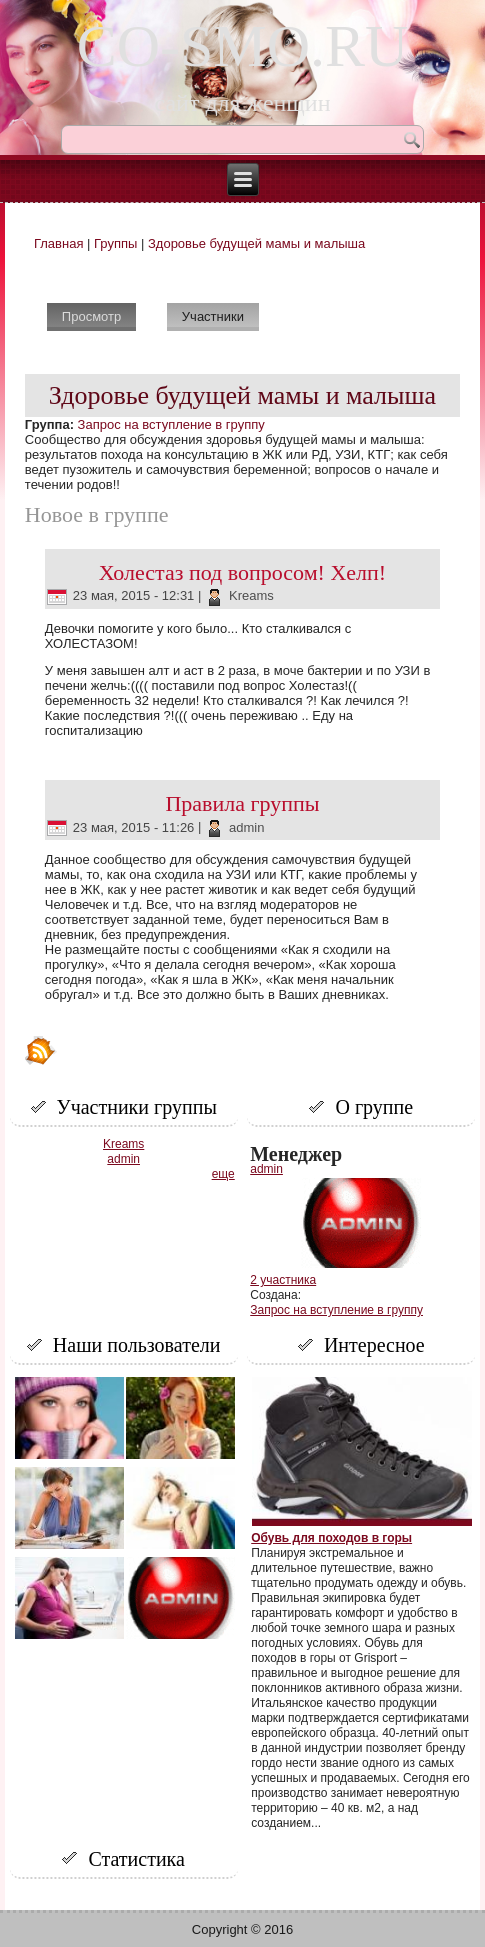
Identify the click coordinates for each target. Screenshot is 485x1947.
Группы (115, 243)
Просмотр (99, 313)
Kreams (251, 595)
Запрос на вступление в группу (171, 424)
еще (223, 1174)
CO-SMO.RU (243, 46)
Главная (58, 243)
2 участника (283, 1280)
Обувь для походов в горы (331, 1538)
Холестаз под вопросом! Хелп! (242, 572)
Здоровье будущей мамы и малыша (256, 243)
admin (246, 827)
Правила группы (242, 803)
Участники (213, 316)
